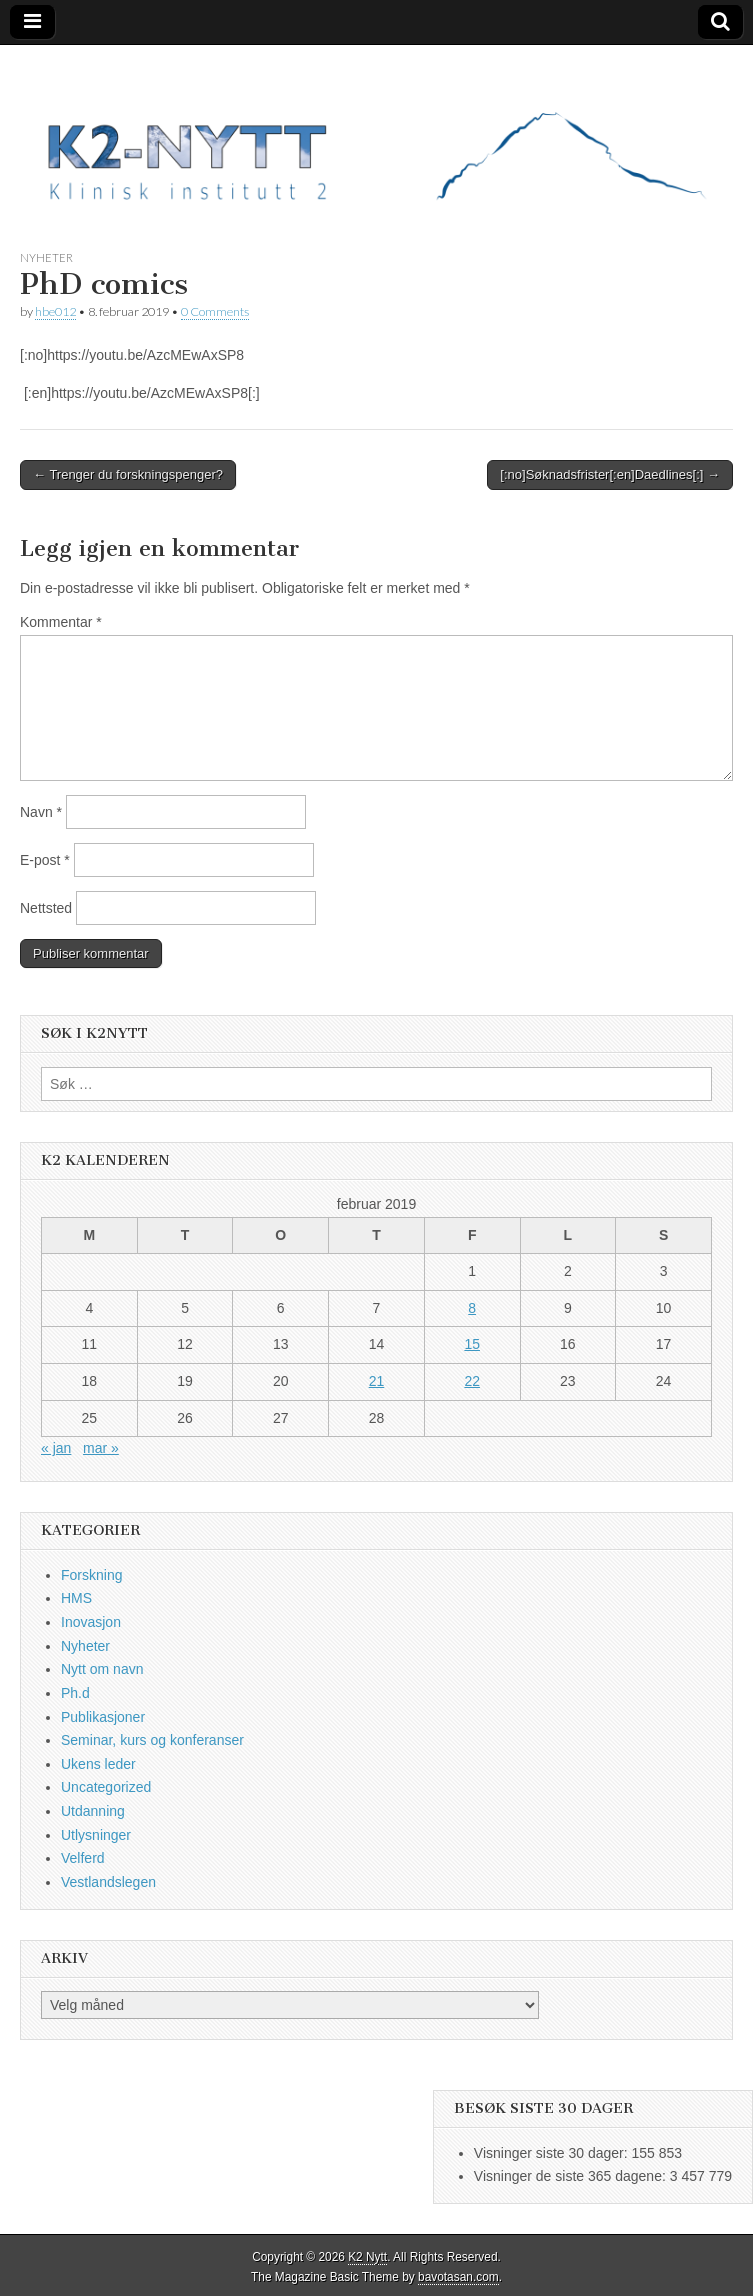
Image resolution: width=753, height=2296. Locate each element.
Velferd (83, 1858)
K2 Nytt (367, 2257)
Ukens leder (98, 1764)
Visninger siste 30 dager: (553, 2153)
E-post (45, 860)
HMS (76, 1598)
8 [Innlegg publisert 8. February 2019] (472, 1308)
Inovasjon (91, 1622)
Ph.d (75, 1693)
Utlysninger (96, 1835)
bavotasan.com (458, 2277)
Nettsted (46, 908)
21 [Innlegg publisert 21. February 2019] (377, 1381)
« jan (56, 1448)
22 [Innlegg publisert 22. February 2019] (472, 1381)
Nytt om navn (102, 1669)
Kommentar (61, 622)
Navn (41, 812)
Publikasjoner (103, 1717)
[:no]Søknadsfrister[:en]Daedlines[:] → (610, 474)
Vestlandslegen (108, 1882)
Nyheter (46, 257)
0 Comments (215, 311)
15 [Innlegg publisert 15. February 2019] (472, 1344)
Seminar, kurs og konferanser (152, 1740)
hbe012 (55, 311)
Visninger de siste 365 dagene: (572, 2176)
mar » (101, 1448)
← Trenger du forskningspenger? (128, 474)
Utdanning (93, 1811)
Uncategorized (106, 1787)
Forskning (91, 1575)
